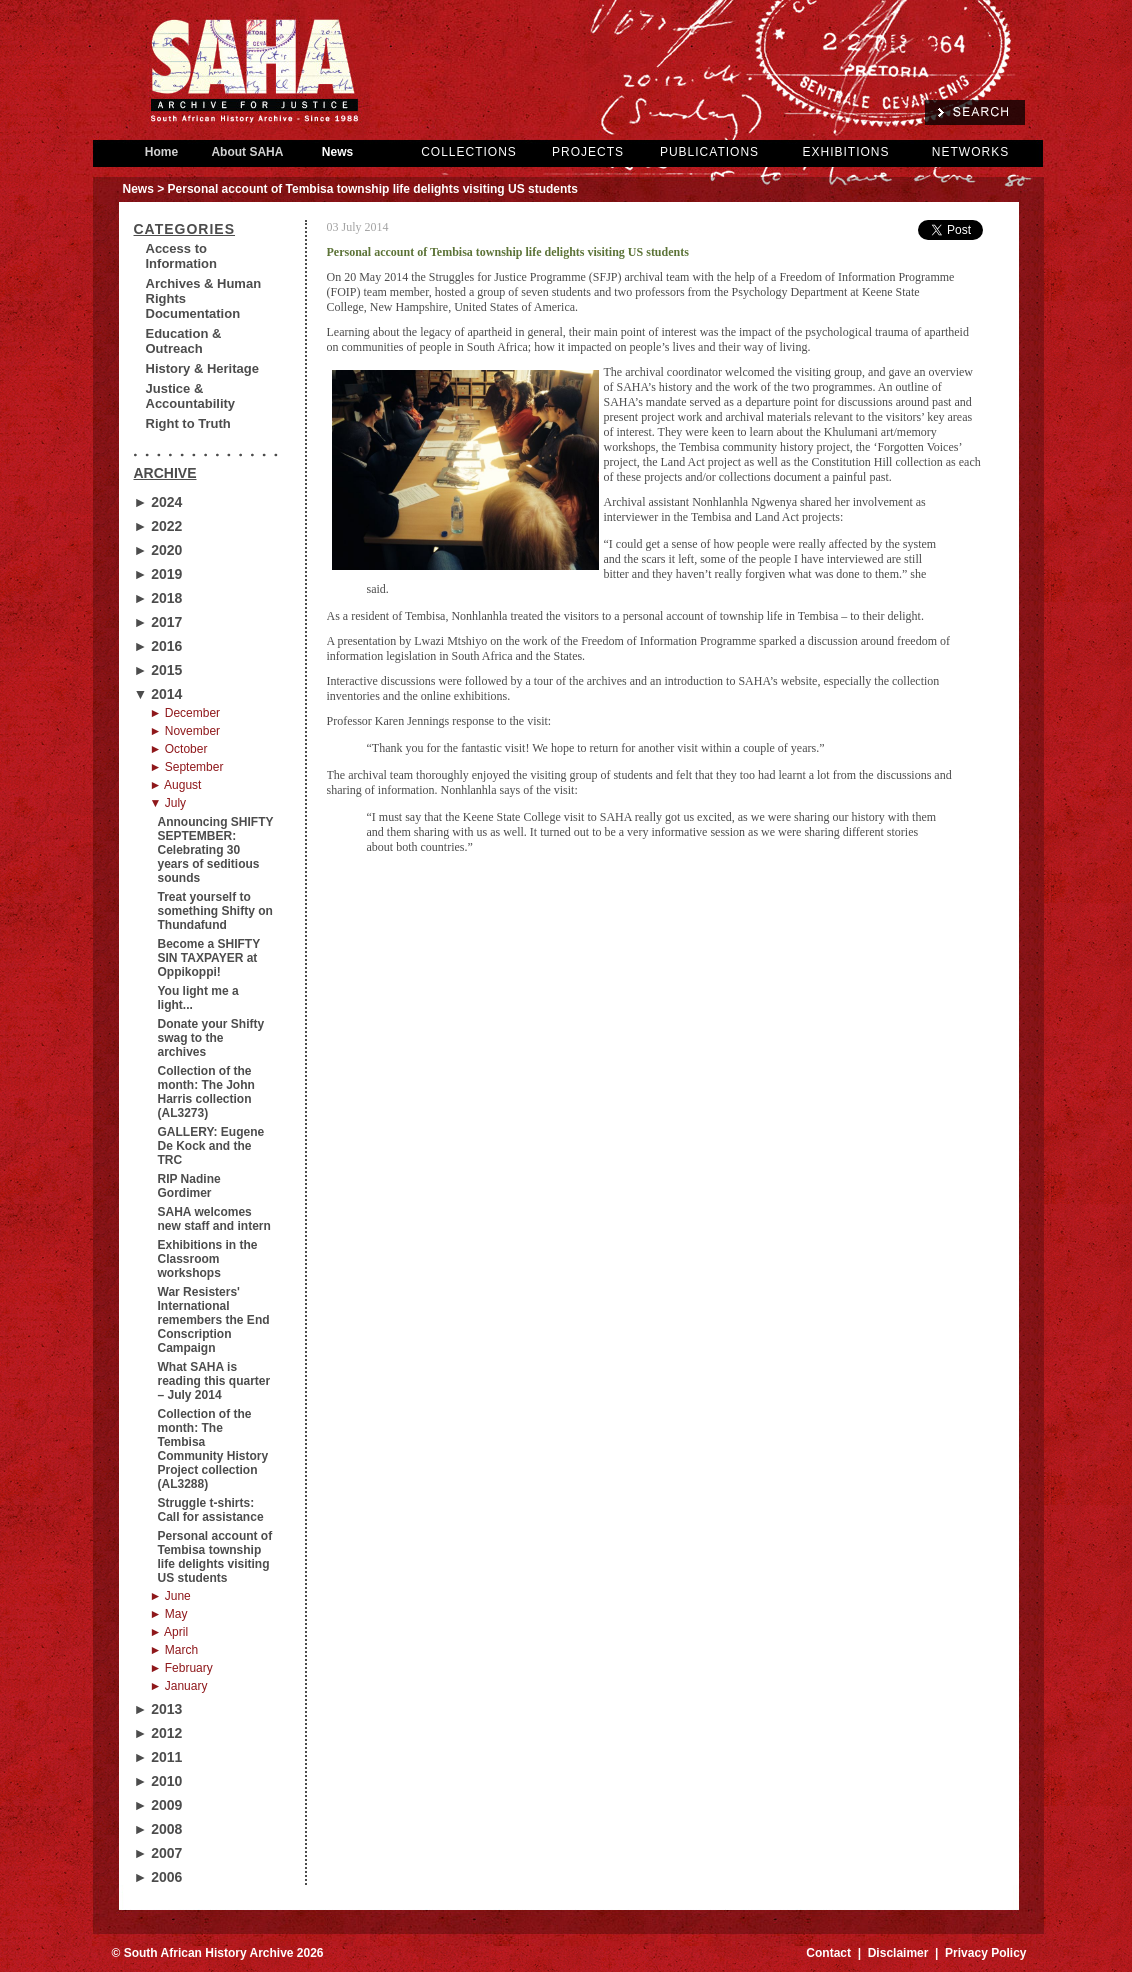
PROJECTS (588, 152)
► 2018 (158, 598)
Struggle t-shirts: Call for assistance (211, 1510)
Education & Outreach (184, 341)
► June (170, 1596)
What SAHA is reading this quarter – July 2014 (214, 1381)
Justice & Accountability (191, 396)
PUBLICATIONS (709, 152)
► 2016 (158, 646)
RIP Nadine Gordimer (189, 1186)
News (338, 152)
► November (185, 731)
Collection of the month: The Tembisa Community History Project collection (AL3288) (213, 1449)
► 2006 (158, 1877)
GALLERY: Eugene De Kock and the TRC (211, 1146)
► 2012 (158, 1733)
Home (162, 152)
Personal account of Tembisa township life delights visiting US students (215, 1557)
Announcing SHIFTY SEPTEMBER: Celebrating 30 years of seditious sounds (216, 850)
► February (181, 1668)
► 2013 (158, 1709)
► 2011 (158, 1757)
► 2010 (158, 1781)
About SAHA (248, 152)
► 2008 (158, 1829)
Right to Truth (188, 423)
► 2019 (158, 574)
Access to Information (182, 256)
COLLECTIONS (469, 152)
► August (176, 785)
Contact (828, 1953)
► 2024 (158, 502)
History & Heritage (202, 368)
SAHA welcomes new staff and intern (214, 1219)
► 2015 (158, 670)
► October (179, 749)
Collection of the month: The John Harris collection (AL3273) (206, 1092)
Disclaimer (898, 1953)
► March (174, 1650)
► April (169, 1632)
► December (185, 713)
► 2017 (158, 622)
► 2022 (158, 526)
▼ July (168, 803)
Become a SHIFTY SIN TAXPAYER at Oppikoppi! (209, 958)
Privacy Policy (985, 1953)
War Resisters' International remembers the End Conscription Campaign (214, 1320)
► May (169, 1614)
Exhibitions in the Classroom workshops (208, 1259)
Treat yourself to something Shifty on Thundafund (215, 911)
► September (187, 767)
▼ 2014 (158, 694)
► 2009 (158, 1805)
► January (179, 1686)
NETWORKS (970, 152)
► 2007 (158, 1853)
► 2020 (158, 550)
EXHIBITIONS (845, 152)
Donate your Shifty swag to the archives (211, 1038)
